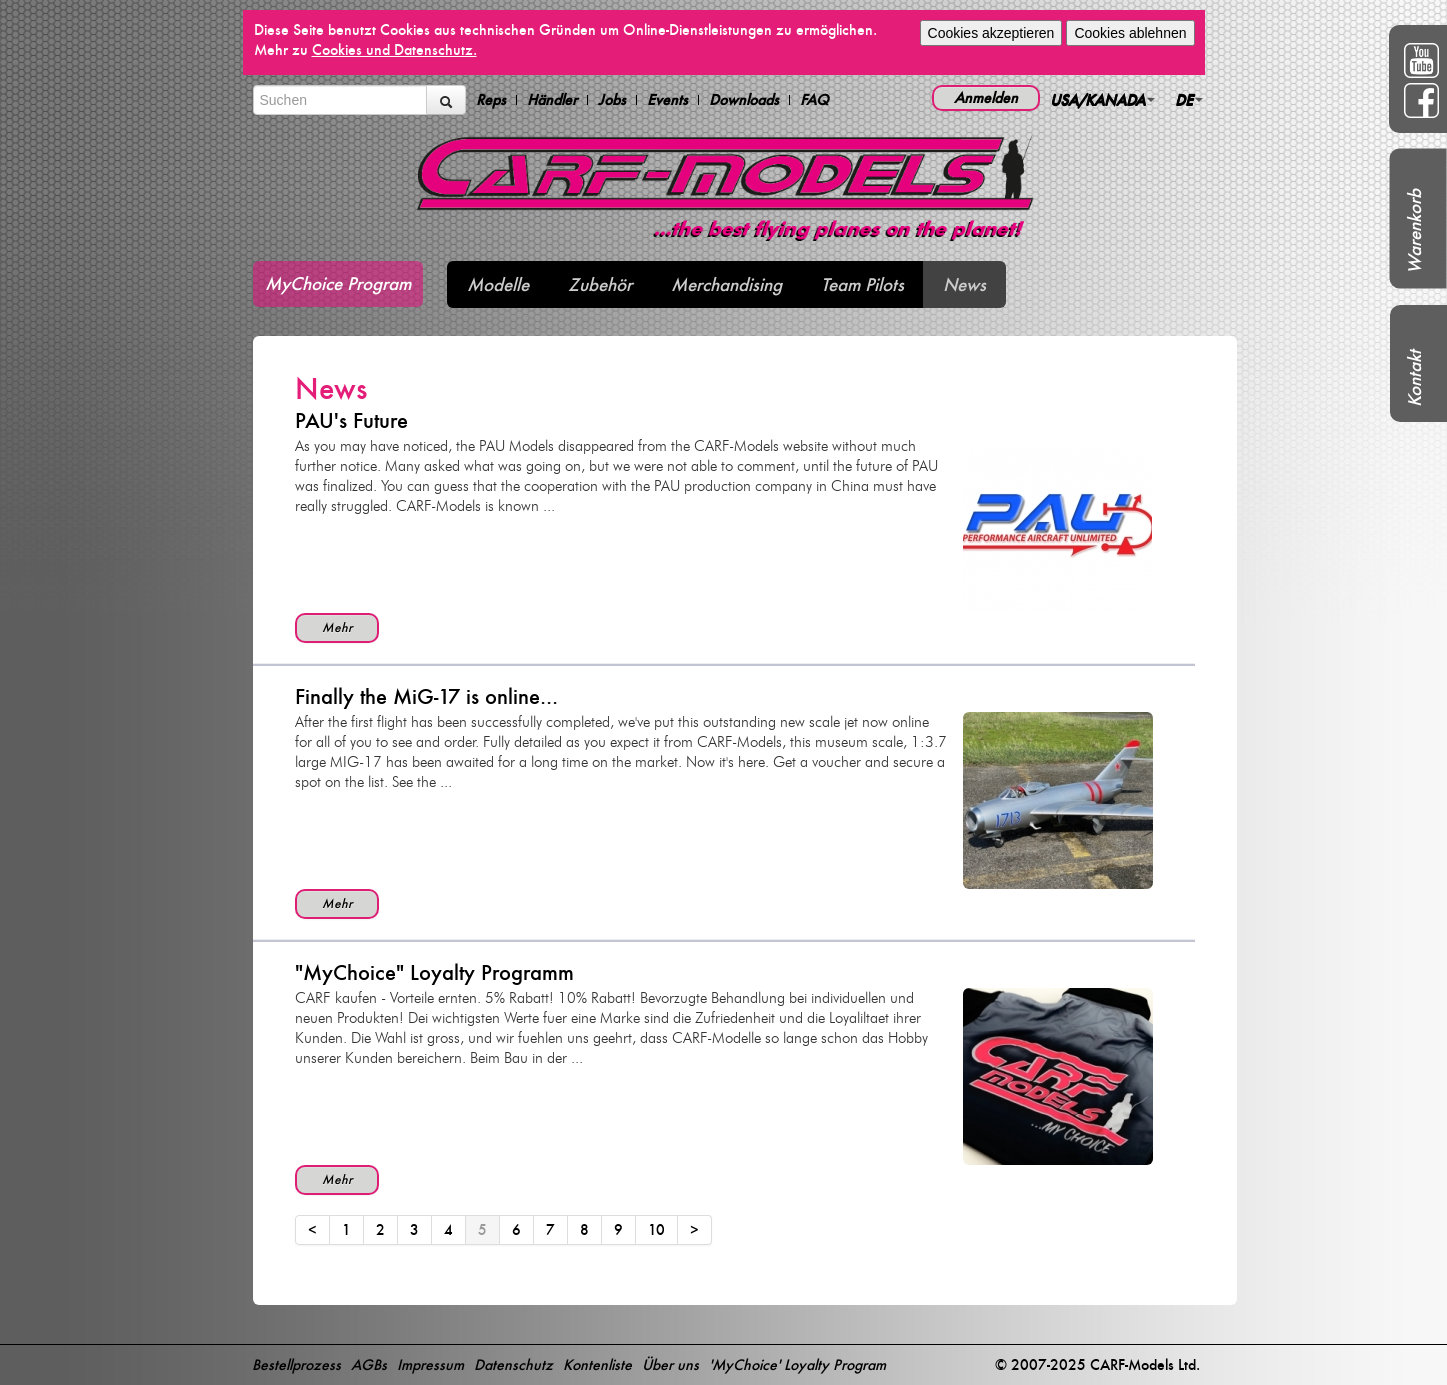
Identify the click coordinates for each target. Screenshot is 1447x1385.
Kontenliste (597, 1364)
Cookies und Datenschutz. (394, 49)
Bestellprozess (296, 1364)
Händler (552, 100)
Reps (491, 100)
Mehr (337, 627)
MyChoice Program (338, 283)
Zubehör (600, 284)
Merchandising (726, 284)
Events (667, 100)
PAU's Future (351, 420)
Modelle (498, 284)
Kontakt (1414, 378)
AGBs (369, 1364)
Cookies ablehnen (1130, 33)
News (964, 284)
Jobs (612, 100)
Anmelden (986, 97)
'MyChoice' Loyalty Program (797, 1364)
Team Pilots (862, 284)
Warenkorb (1414, 231)
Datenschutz (513, 1364)
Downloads (744, 100)
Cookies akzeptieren (991, 33)
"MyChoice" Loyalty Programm (434, 972)
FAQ (814, 100)
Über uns (670, 1364)
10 (656, 1229)
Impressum (430, 1364)
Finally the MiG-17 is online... (426, 696)
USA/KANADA (1102, 99)
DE (1189, 99)
